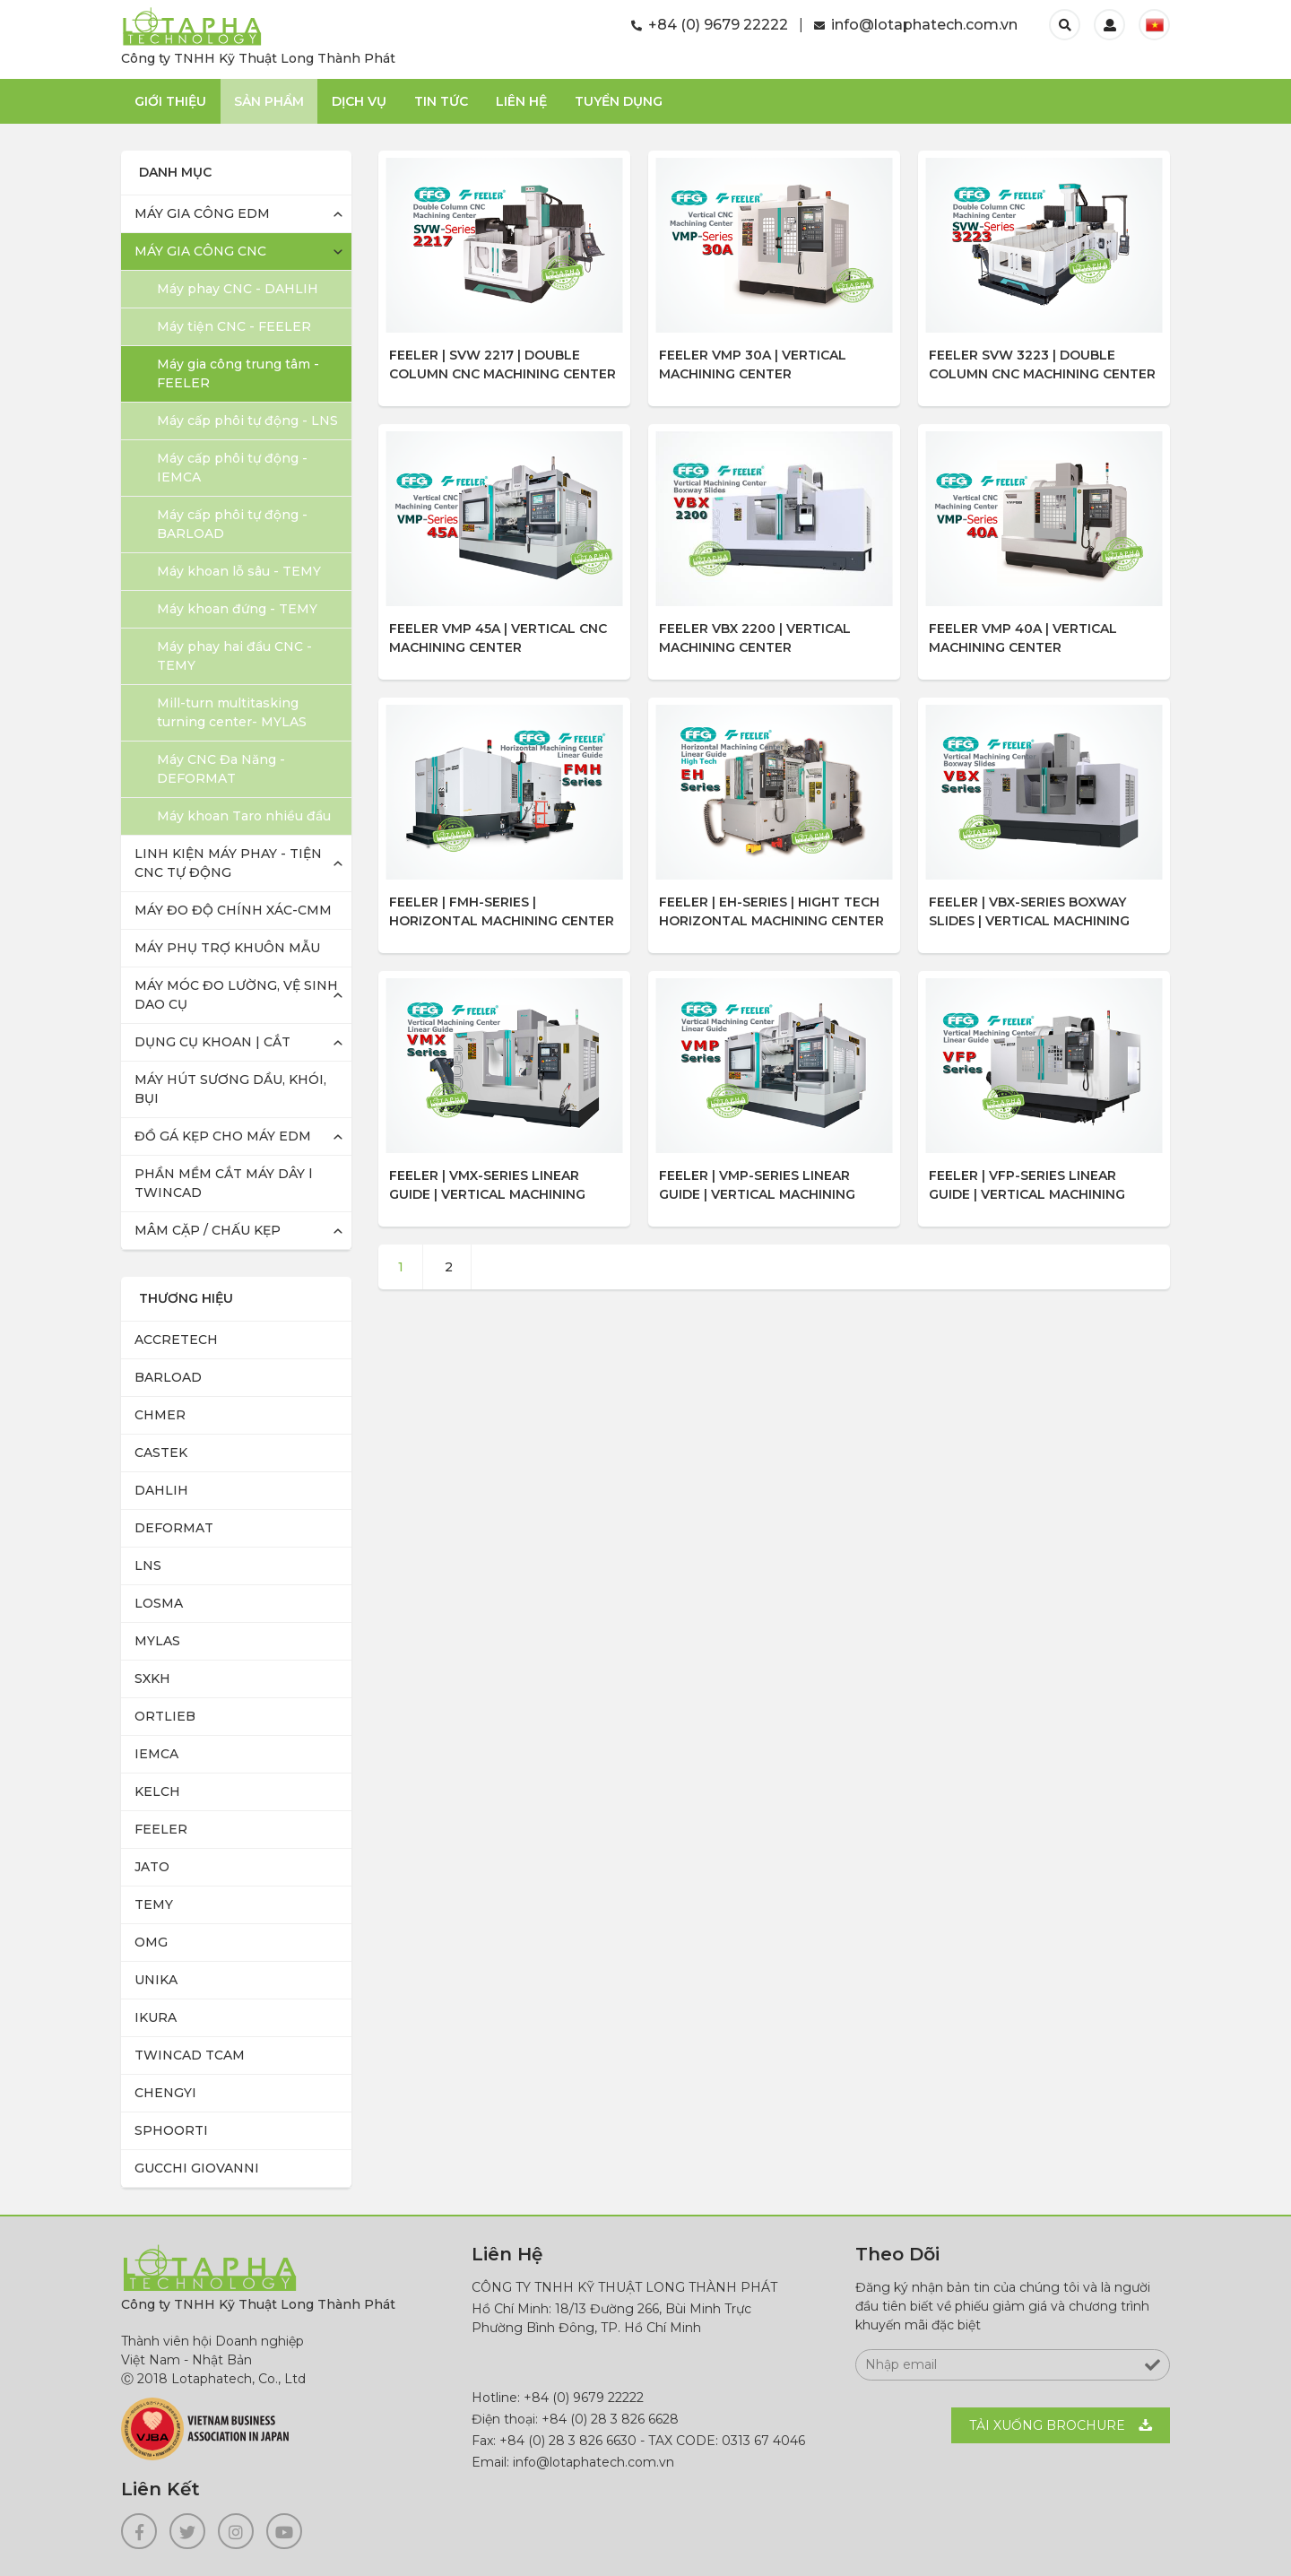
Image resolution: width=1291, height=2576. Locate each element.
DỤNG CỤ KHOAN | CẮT (212, 1042)
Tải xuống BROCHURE (1047, 2425)
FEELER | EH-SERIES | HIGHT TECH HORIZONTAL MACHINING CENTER (771, 911)
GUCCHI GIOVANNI (196, 2168)
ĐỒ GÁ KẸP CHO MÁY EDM (222, 1136)
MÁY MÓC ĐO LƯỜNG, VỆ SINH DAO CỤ (236, 994)
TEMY (153, 1904)
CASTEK (160, 1452)
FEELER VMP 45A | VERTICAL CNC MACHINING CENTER (498, 637)
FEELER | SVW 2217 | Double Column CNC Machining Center (502, 364)
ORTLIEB (164, 1716)
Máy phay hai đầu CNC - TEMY (234, 655)
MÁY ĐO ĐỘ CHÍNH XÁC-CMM (233, 910)
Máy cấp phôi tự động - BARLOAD (232, 524)
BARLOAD (168, 1377)
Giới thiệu (170, 101)
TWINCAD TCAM (189, 2055)
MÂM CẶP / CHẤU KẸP (207, 1230)
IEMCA (156, 1754)
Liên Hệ (521, 101)
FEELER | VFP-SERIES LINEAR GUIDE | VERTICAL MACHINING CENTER (1027, 1187)
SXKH (152, 1678)
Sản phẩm (269, 101)
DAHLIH (161, 1490)
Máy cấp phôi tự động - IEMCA (232, 467)
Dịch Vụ (359, 101)
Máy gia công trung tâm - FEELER (238, 373)
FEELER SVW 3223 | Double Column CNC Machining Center (1042, 364)
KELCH (157, 1791)
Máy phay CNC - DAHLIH (237, 289)
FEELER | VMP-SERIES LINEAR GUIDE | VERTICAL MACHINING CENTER (757, 1187)
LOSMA (158, 1603)
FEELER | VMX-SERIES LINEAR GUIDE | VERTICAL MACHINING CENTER (487, 1187)
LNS (147, 1565)
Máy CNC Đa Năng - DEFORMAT (221, 768)
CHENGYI (165, 2093)
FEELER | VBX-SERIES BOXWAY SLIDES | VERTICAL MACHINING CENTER (1029, 913)
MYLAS (157, 1641)
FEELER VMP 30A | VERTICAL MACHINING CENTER (752, 364)
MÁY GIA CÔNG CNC (200, 251)
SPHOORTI (171, 2130)
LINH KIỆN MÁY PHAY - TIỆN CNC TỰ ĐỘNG (228, 863)
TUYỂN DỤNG (619, 101)
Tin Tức (441, 101)
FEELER (160, 1829)
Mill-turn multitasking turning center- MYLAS (232, 712)
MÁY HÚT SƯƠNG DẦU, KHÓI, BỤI (230, 1088)
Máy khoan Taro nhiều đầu (244, 816)
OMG (151, 1942)
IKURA (155, 2017)
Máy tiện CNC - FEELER (234, 326)
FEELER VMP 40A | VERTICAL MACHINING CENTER (1023, 637)
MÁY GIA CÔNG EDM (202, 213)
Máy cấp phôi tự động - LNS (247, 420)
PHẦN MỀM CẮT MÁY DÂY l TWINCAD (223, 1183)
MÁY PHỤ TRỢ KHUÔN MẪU (227, 948)
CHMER (160, 1415)
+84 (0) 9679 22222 (709, 24)
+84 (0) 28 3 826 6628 (610, 2419)
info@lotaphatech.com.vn (916, 24)
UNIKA (156, 1980)
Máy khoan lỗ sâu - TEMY (239, 571)
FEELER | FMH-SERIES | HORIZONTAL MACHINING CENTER (501, 911)
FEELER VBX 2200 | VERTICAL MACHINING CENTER (755, 637)
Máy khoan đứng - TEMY (237, 609)
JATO (151, 1867)
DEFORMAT (173, 1528)
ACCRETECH (176, 1339)
